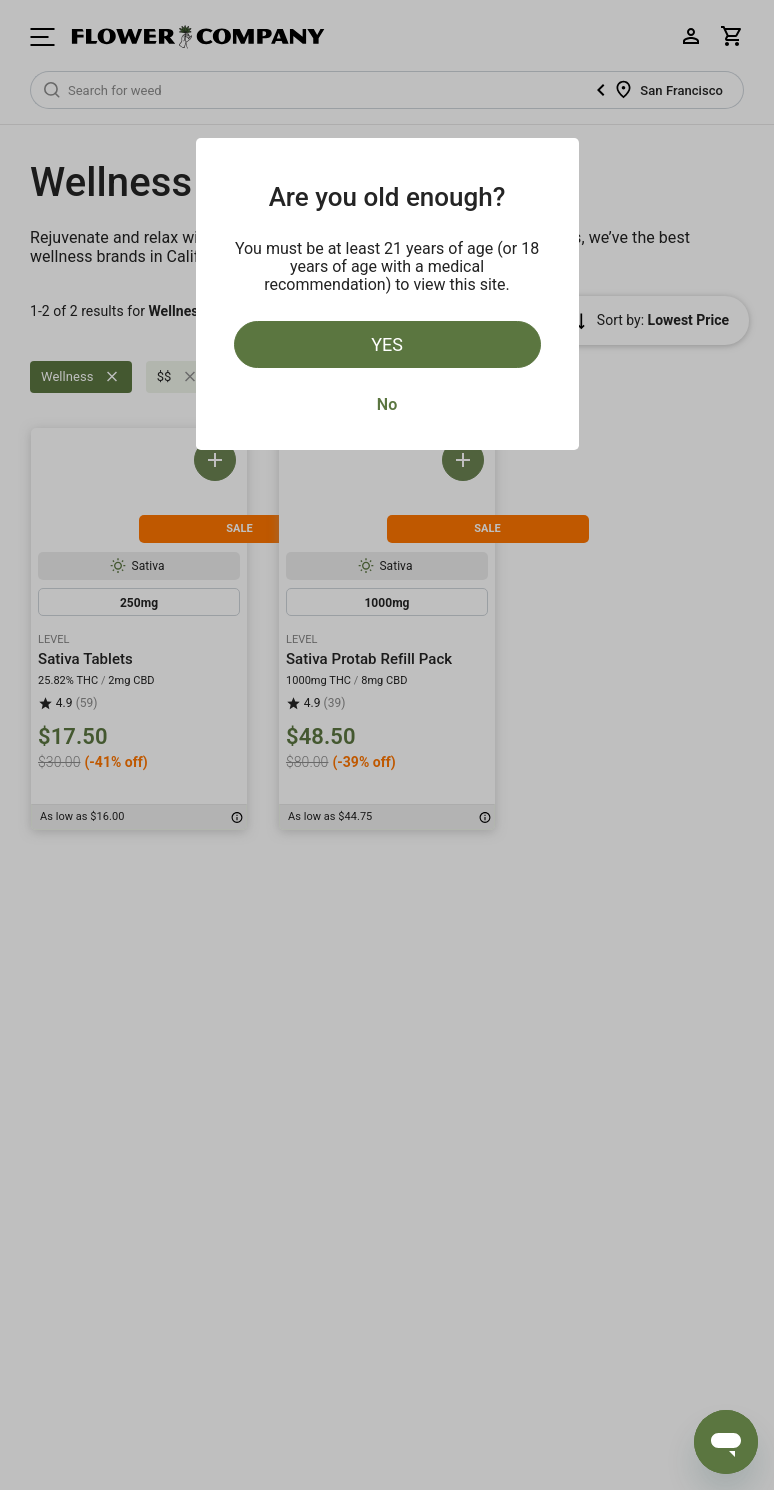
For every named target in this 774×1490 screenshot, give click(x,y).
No (387, 404)
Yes (387, 344)
